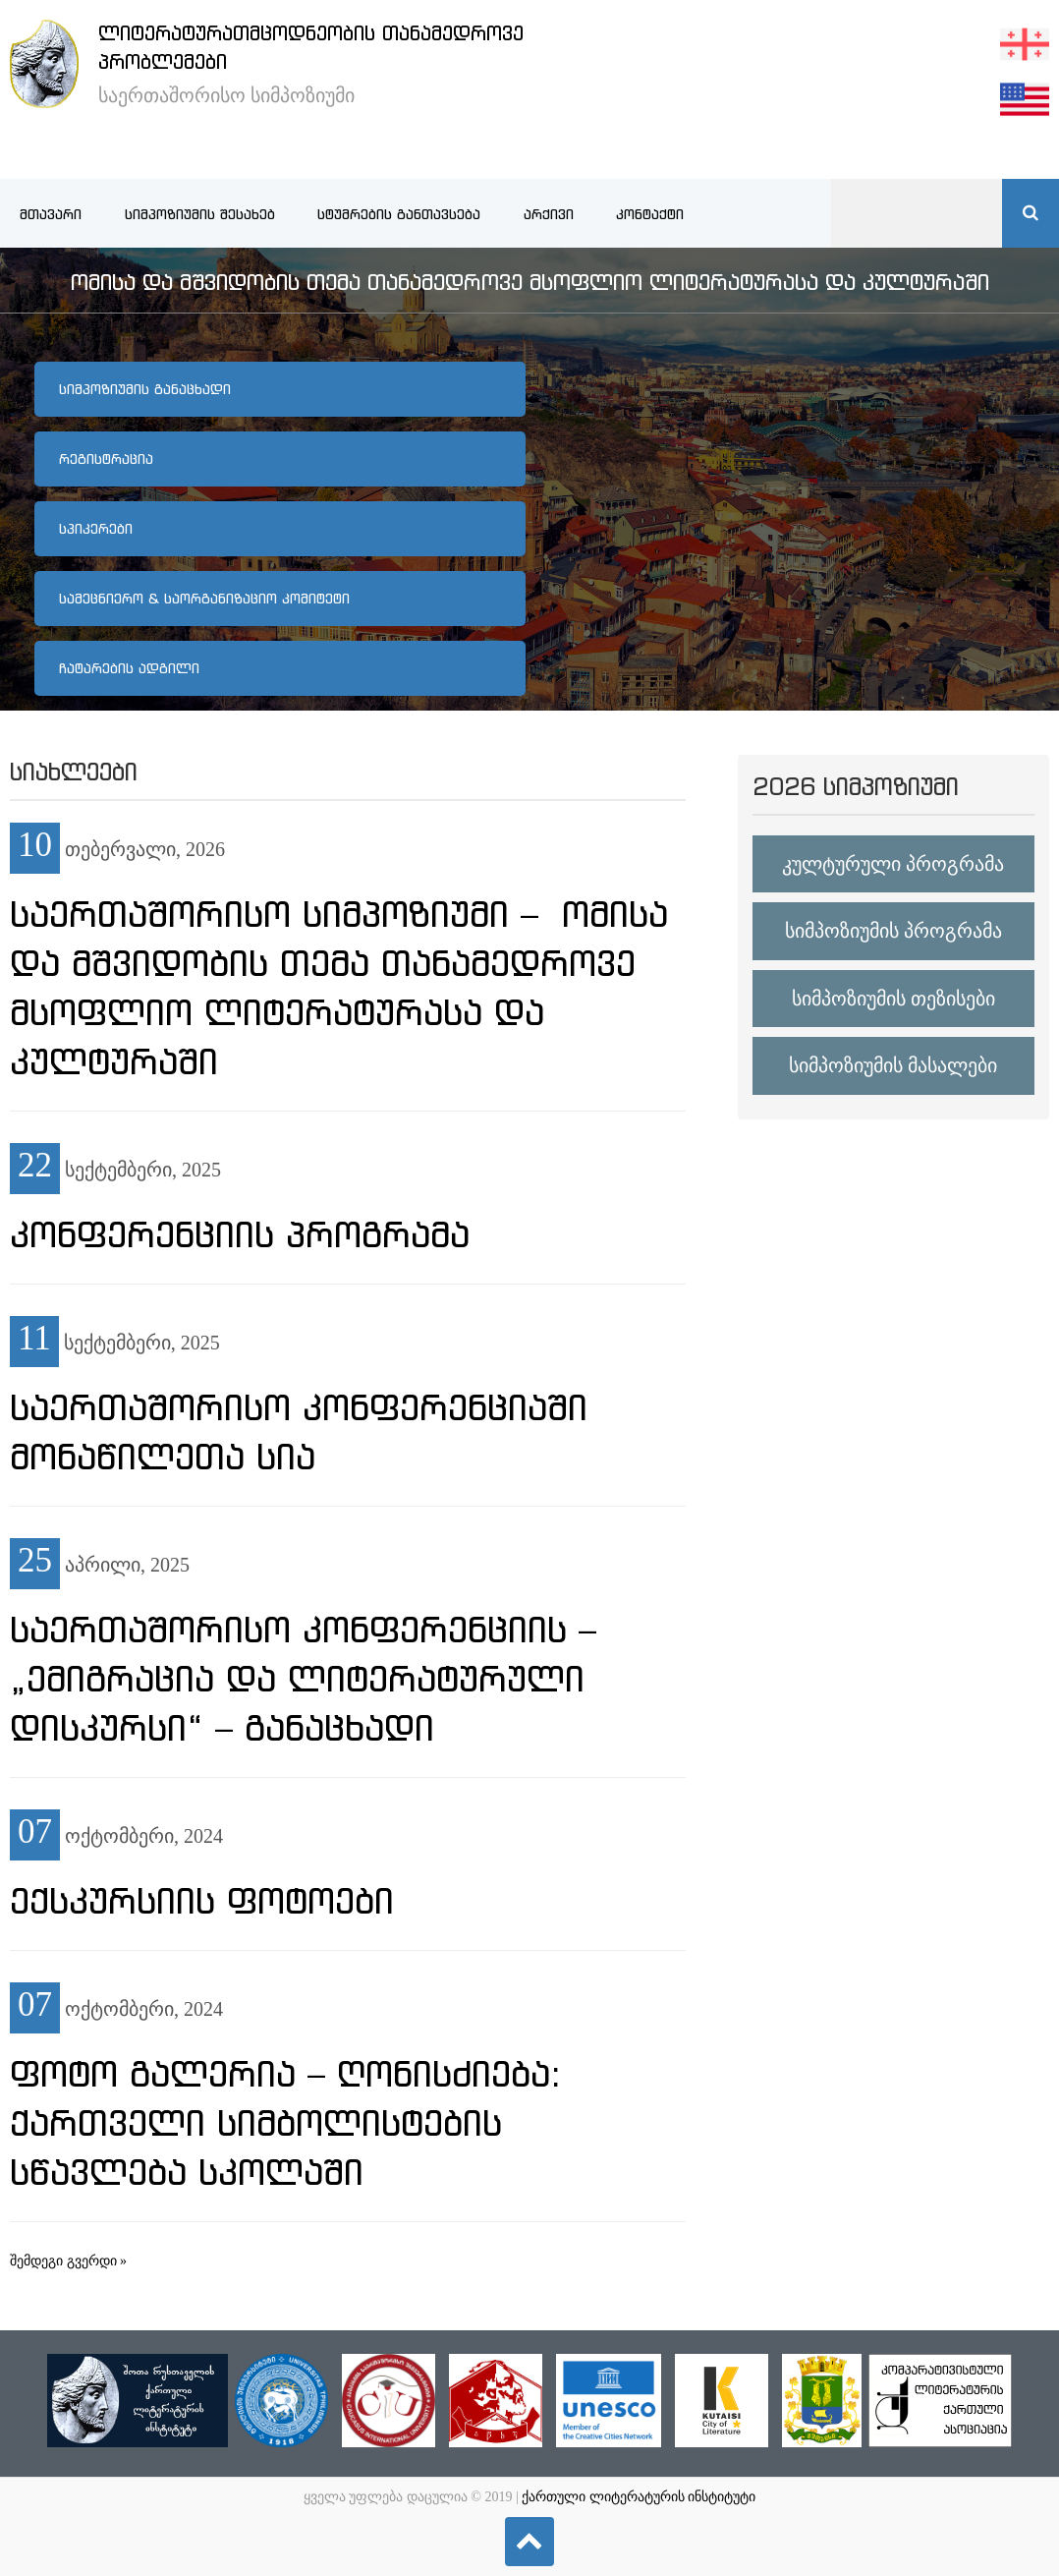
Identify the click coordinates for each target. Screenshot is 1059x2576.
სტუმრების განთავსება (398, 214)
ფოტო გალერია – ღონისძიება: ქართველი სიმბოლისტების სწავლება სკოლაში (285, 2123)
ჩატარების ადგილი (129, 668)
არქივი (549, 214)
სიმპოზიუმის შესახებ (200, 214)
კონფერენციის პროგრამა (240, 1234)
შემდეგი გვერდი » (68, 2261)
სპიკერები (96, 529)
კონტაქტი (650, 214)
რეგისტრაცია (106, 459)
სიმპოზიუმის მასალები (893, 1065)
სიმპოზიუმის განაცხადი (145, 389)
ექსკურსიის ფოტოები (202, 1900)
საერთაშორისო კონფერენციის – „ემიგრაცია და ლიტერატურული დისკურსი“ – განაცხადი (303, 1678)
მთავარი (51, 214)
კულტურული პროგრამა (893, 864)
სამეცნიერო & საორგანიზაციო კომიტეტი (204, 598)
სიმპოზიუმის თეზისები (893, 998)
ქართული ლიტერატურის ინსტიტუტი (638, 2497)
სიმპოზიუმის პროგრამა (893, 931)
